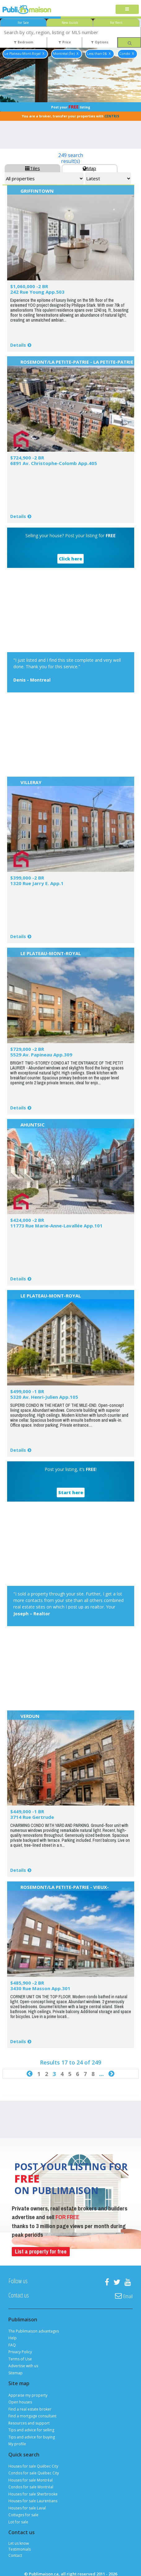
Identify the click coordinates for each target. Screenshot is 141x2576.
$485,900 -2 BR (27, 1983)
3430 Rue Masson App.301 (40, 1988)
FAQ (12, 2345)
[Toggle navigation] (127, 9)
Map (89, 168)
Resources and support (29, 2423)
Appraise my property (27, 2395)
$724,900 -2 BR (27, 457)
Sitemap (15, 2373)
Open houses (20, 2402)
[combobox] (70, 32)
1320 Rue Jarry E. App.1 (37, 883)
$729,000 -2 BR (27, 1049)
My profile (17, 2444)
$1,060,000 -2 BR (29, 286)
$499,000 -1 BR (27, 1391)
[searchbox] (70, 32)
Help (12, 2338)
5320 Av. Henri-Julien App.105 (44, 1397)
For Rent (116, 22)
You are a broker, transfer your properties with (70, 116)
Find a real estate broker (29, 2409)
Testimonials (19, 2549)
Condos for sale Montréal (30, 2487)
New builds (70, 22)
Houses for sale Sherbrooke (33, 2494)
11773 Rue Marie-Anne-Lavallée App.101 (56, 1225)
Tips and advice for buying (31, 2437)
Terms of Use (20, 2359)
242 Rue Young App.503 (37, 292)
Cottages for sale (23, 2514)
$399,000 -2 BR (27, 878)
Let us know (18, 2543)
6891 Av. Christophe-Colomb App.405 (53, 463)
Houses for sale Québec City (33, 2466)
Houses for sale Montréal (30, 2480)
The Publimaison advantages (33, 2331)
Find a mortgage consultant (32, 2416)
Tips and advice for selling (31, 2430)
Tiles (32, 168)
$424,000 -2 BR (27, 1220)
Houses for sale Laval (27, 2508)
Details (18, 345)
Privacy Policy (20, 2351)
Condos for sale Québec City (33, 2473)
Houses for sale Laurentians (32, 2501)
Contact (15, 2555)
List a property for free (41, 2251)
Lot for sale (18, 2522)
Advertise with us (23, 2365)
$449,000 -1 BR (27, 1811)
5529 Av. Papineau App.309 (41, 1054)
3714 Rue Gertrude (32, 1817)
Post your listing (70, 107)
